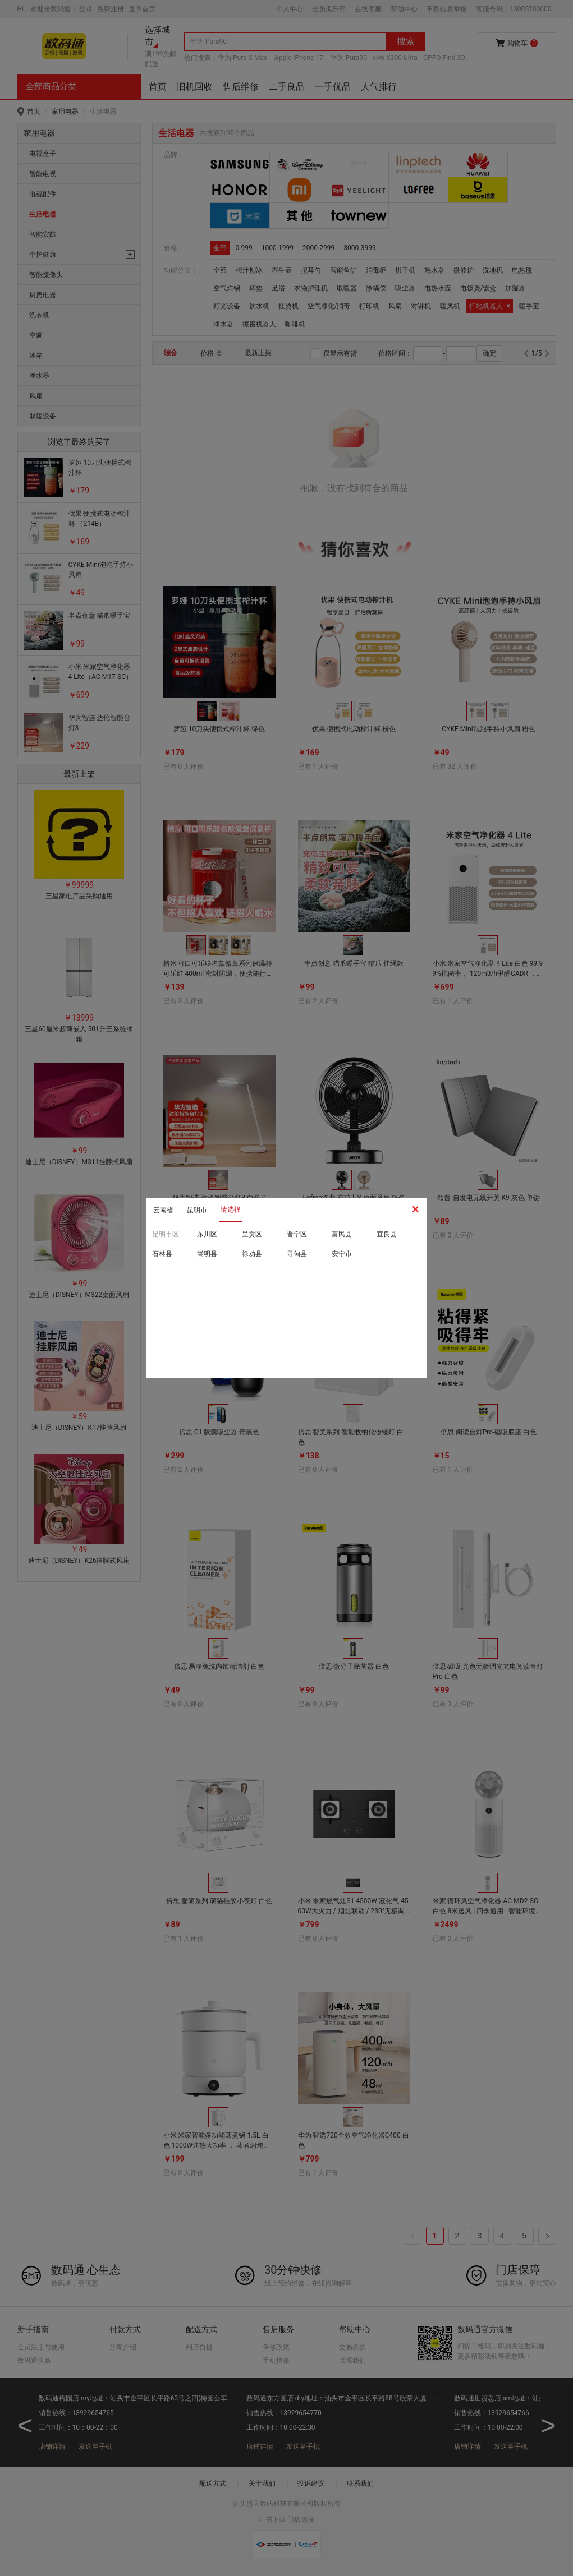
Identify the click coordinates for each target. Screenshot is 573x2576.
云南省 (163, 1210)
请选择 (231, 1209)
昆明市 (197, 1210)
